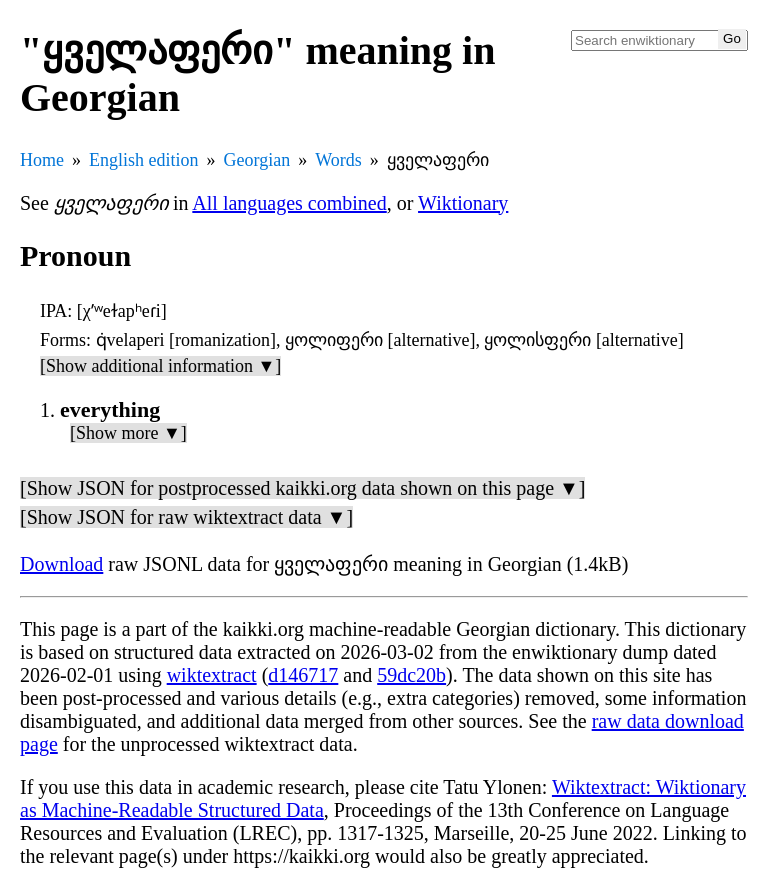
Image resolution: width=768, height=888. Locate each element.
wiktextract (212, 675)
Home (42, 160)
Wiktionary (463, 203)
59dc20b (411, 675)
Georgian (257, 160)
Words (338, 160)
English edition (144, 160)
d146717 (303, 675)
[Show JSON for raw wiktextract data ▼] (186, 517)
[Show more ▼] (128, 433)
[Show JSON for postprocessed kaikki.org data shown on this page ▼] (302, 488)
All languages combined (289, 203)
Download (61, 564)
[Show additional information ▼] (160, 366)
